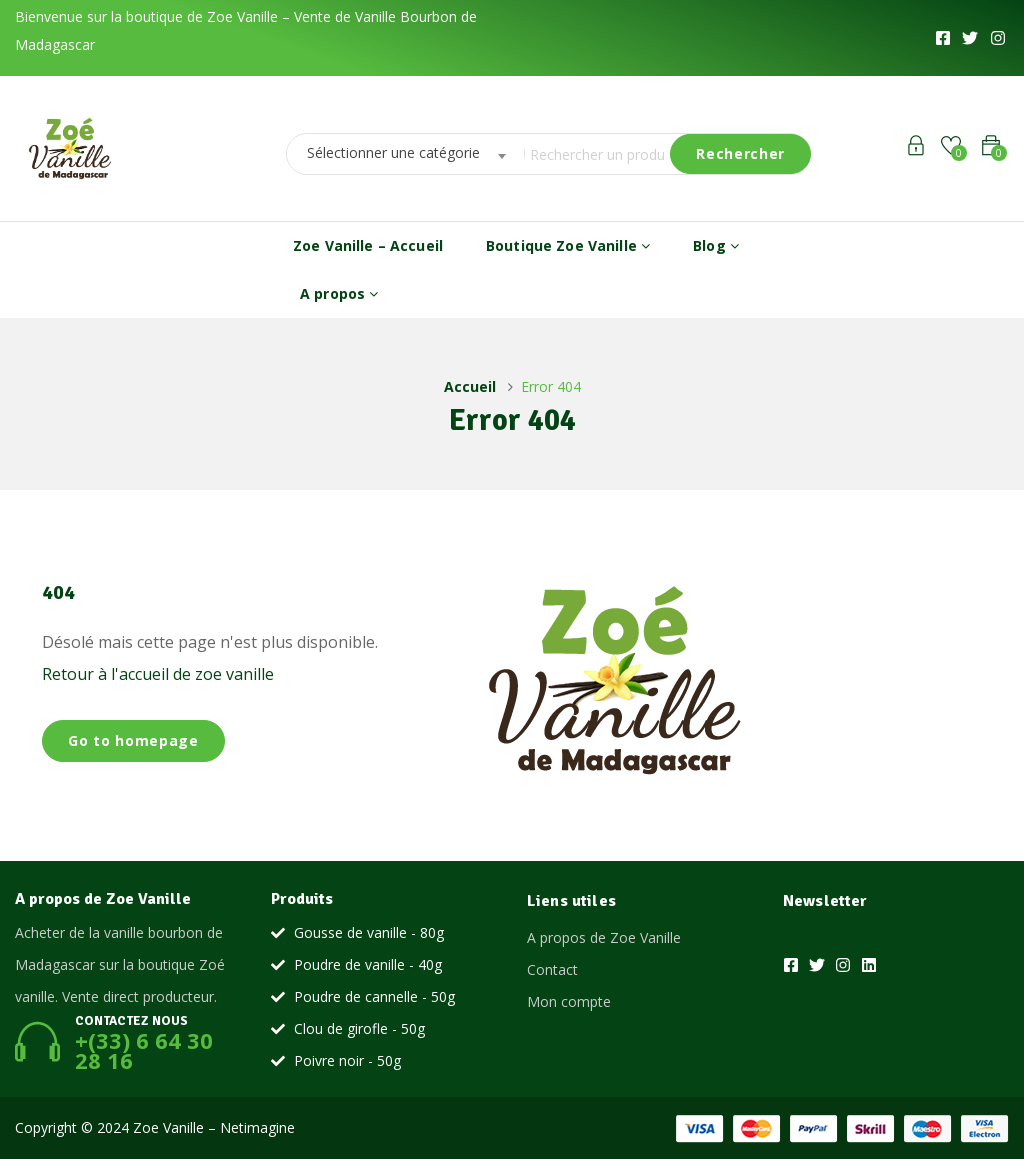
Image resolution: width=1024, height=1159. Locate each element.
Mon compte (569, 1001)
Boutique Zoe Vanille (568, 245)
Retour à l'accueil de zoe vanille (158, 674)
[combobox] (400, 154)
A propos (339, 293)
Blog (716, 245)
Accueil (470, 386)
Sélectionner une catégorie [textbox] (393, 152)
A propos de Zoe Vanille (604, 937)
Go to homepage (133, 740)
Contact (552, 969)
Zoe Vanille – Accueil (368, 245)
